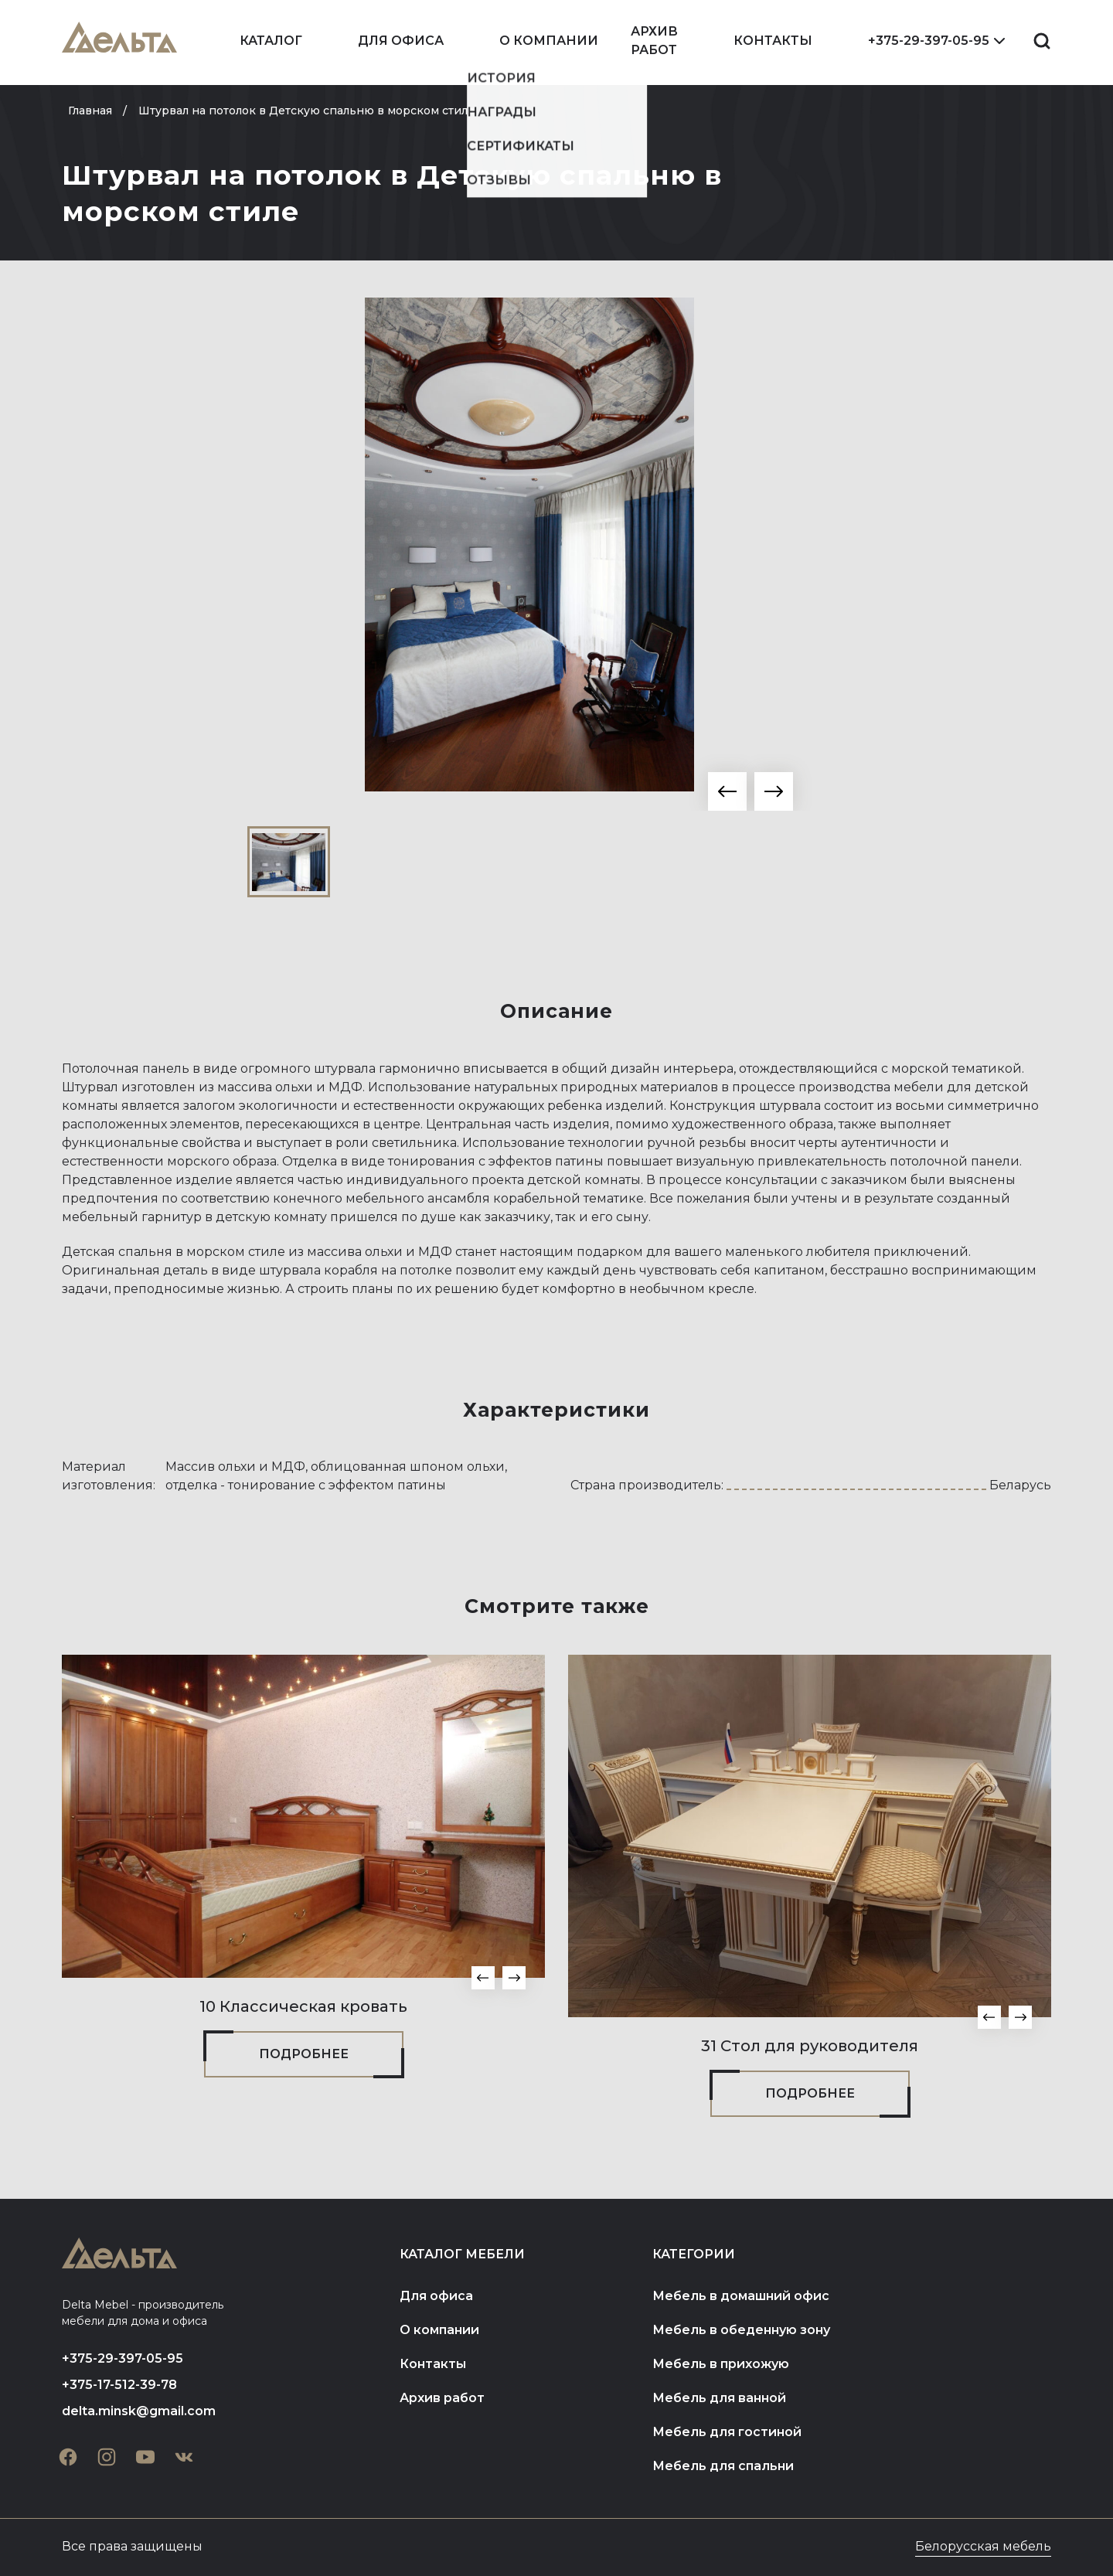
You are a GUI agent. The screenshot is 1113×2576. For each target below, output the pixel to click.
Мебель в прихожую (720, 2364)
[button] (727, 791)
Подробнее (304, 2054)
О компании (548, 40)
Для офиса (401, 40)
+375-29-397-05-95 (928, 40)
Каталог (271, 40)
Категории (693, 2254)
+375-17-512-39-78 (119, 2384)
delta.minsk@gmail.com (139, 2411)
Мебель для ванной (719, 2398)
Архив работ (654, 40)
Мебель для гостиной (727, 2432)
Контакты (772, 40)
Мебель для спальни (723, 2466)
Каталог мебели (462, 2254)
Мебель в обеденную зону (741, 2329)
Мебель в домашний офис (740, 2295)
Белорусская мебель (983, 2546)
